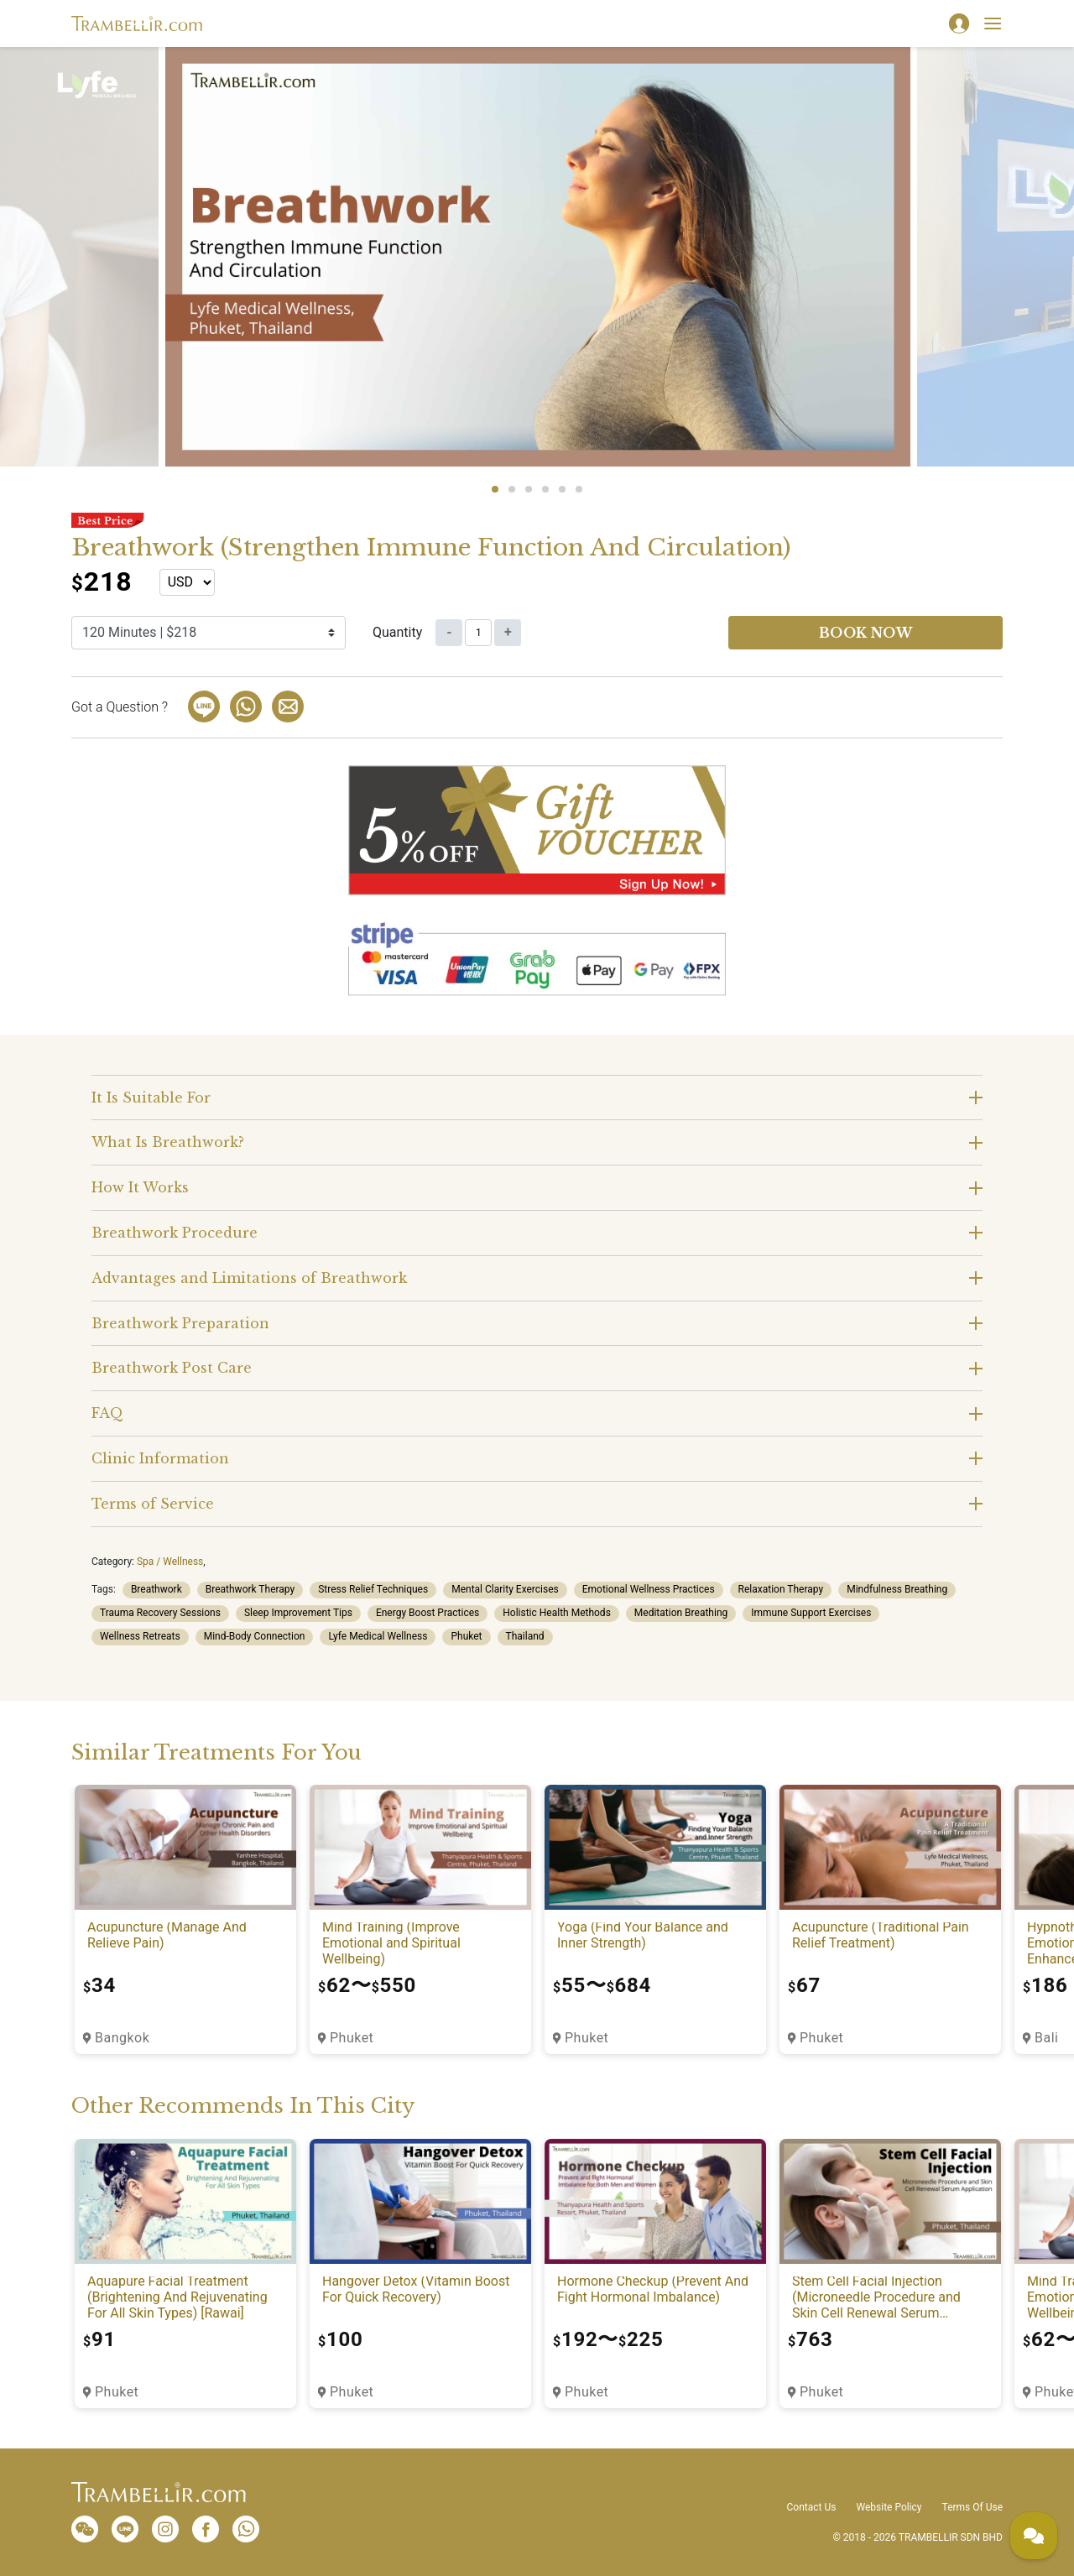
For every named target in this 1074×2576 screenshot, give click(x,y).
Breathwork (156, 1589)
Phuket (466, 1636)
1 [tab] (495, 489)
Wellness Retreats (140, 1636)
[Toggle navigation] (993, 23)
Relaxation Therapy (781, 1589)
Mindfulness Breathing (897, 1589)
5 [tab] (562, 489)
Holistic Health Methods (557, 1613)
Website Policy (888, 2507)
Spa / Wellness (170, 1561)
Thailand (525, 1636)
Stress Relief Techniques (373, 1589)
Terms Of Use (972, 2507)
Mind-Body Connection (254, 1636)
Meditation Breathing (680, 1613)
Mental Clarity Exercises (505, 1589)
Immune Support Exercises (811, 1613)
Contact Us (812, 2507)
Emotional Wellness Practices (648, 1589)
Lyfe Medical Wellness (377, 1636)
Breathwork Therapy (250, 1589)
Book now (866, 632)
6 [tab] (579, 489)
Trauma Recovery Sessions (160, 1613)
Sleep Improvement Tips (298, 1613)
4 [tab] (545, 489)
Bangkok (122, 2038)
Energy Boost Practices (427, 1613)
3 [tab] (528, 489)
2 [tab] (511, 489)
